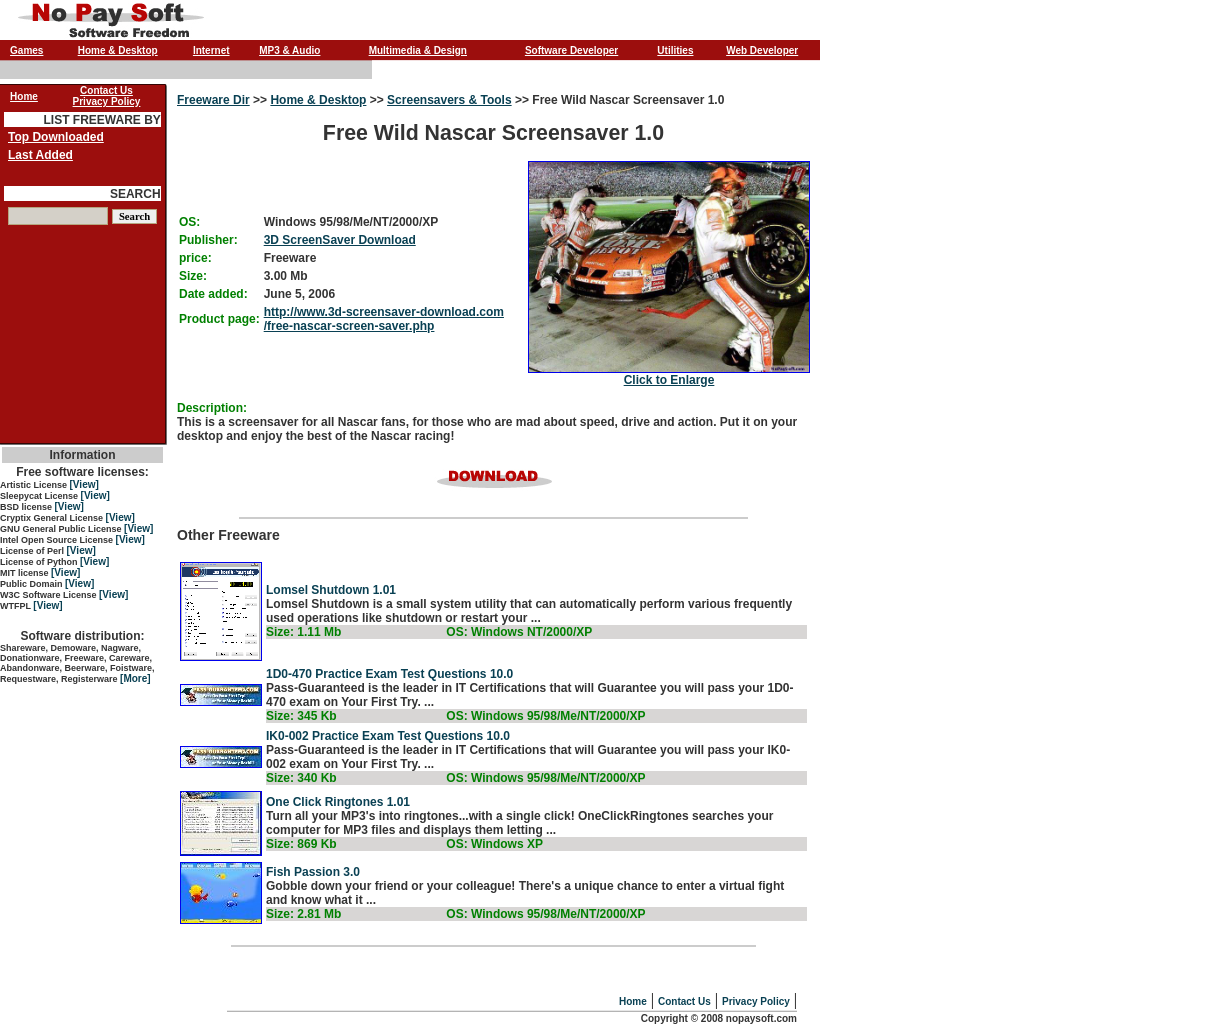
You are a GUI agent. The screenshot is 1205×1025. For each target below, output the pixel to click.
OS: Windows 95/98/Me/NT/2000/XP (545, 716)
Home (633, 1001)
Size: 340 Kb (301, 778)
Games (26, 50)
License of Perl (33, 551)
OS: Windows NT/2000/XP (519, 632)
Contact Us (684, 1001)
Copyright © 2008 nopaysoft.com (719, 1018)
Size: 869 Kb (301, 844)
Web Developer (762, 50)
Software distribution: (83, 636)
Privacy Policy (756, 1001)
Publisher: (208, 240)
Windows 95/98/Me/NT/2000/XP (351, 222)
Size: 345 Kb (301, 716)
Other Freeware (493, 595)
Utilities (675, 50)
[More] (135, 678)
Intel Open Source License (58, 540)
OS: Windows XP (494, 844)
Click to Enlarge (669, 380)
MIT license (25, 573)
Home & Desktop (118, 50)
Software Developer (571, 50)
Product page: (219, 319)
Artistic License (35, 485)
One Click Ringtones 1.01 (338, 802)
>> (260, 100)
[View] (84, 484)
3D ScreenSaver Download (340, 240)
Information (83, 455)
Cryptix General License (53, 518)
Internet (211, 50)
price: (195, 258)
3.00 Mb (286, 276)
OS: (189, 222)
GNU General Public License (62, 529)
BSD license (27, 507)
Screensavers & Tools (449, 100)
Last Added (40, 155)
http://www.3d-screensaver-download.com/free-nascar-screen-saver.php (384, 319)
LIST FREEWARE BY (101, 120)
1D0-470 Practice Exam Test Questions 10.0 (389, 674)
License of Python (40, 562)
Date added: (213, 294)
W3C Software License (49, 595)
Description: (212, 408)
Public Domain (32, 584)
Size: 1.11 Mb (303, 632)
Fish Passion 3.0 (313, 872)
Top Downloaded (56, 137)
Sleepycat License (40, 496)
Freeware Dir (213, 100)
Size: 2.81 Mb (303, 914)
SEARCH (135, 194)
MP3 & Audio (289, 50)
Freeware (290, 258)
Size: (193, 276)
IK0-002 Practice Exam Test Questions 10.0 (388, 736)
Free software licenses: (82, 472)
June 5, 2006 (299, 294)
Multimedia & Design (418, 50)
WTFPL (16, 606)
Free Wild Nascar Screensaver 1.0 (493, 240)
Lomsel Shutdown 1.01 (331, 590)
